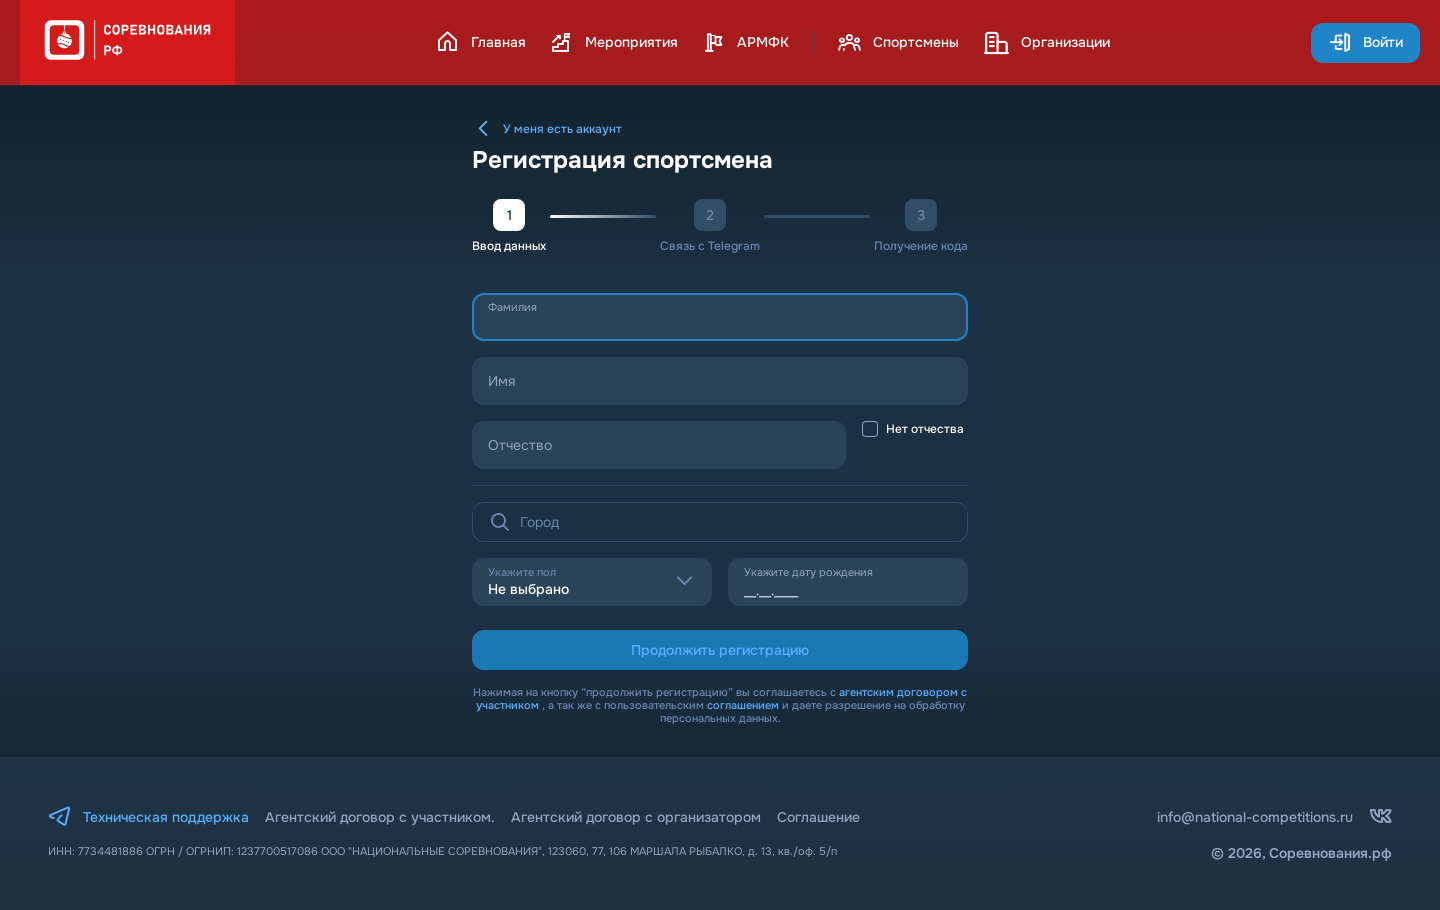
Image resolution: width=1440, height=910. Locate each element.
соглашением (743, 705)
